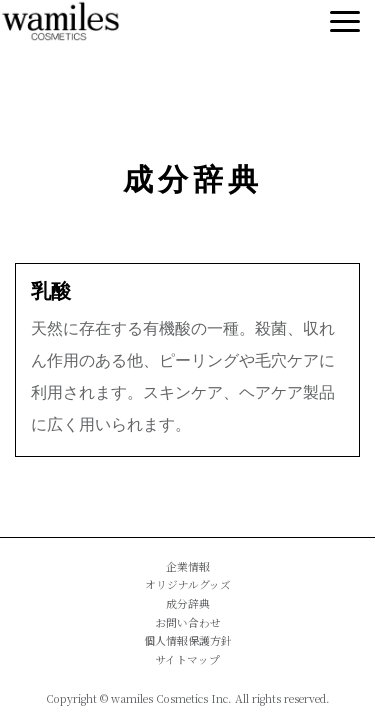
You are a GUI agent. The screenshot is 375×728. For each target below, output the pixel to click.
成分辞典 (193, 179)
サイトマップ (187, 659)
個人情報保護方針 (188, 640)
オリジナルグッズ (188, 584)
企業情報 (188, 566)
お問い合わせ (188, 622)
